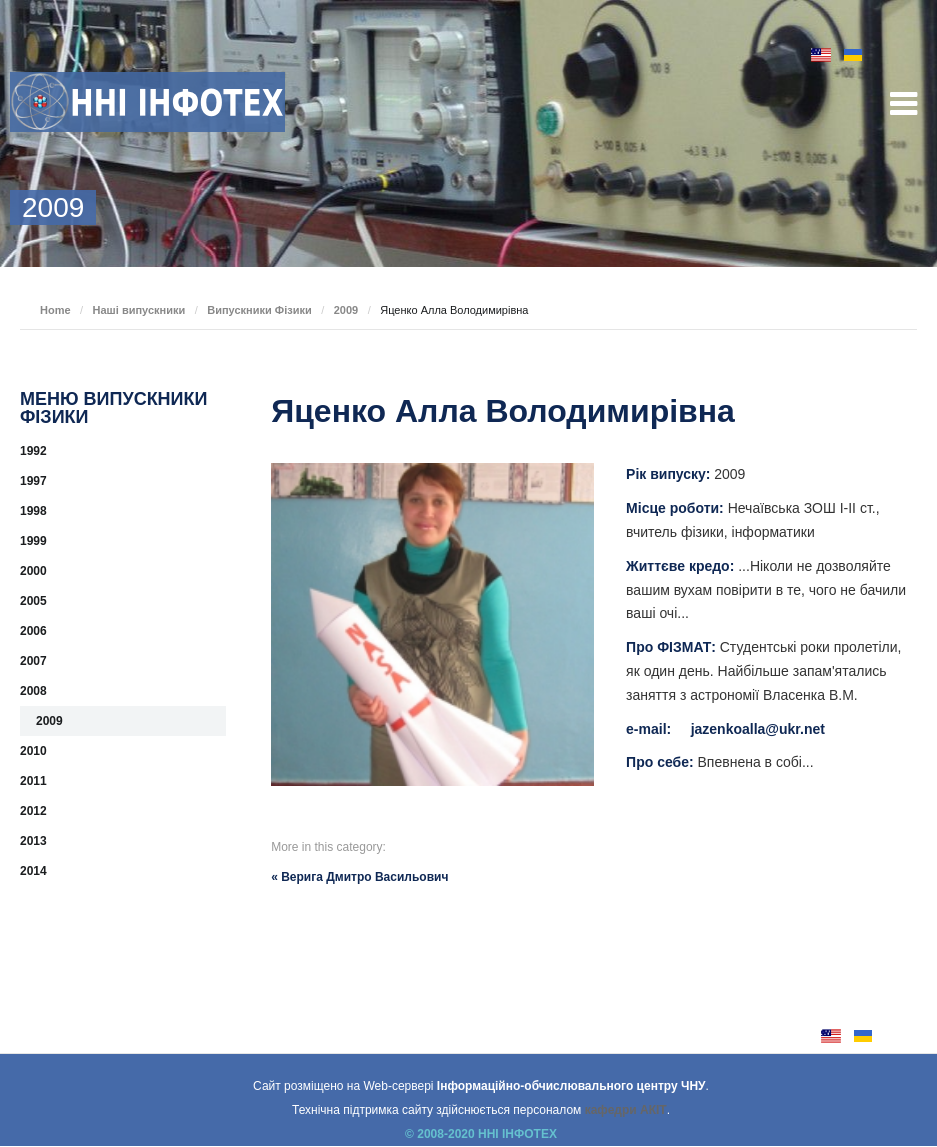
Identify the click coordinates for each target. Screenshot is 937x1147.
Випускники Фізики (259, 310)
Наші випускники (139, 310)
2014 (33, 871)
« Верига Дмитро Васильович (359, 877)
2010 (33, 751)
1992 (33, 451)
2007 (33, 661)
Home (55, 310)
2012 (33, 811)
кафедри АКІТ (626, 1110)
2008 (33, 691)
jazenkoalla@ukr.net (758, 729)
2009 (346, 310)
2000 (33, 571)
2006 (33, 631)
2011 (33, 781)
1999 (33, 541)
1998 (33, 511)
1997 (33, 481)
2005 (33, 601)
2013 (33, 841)
